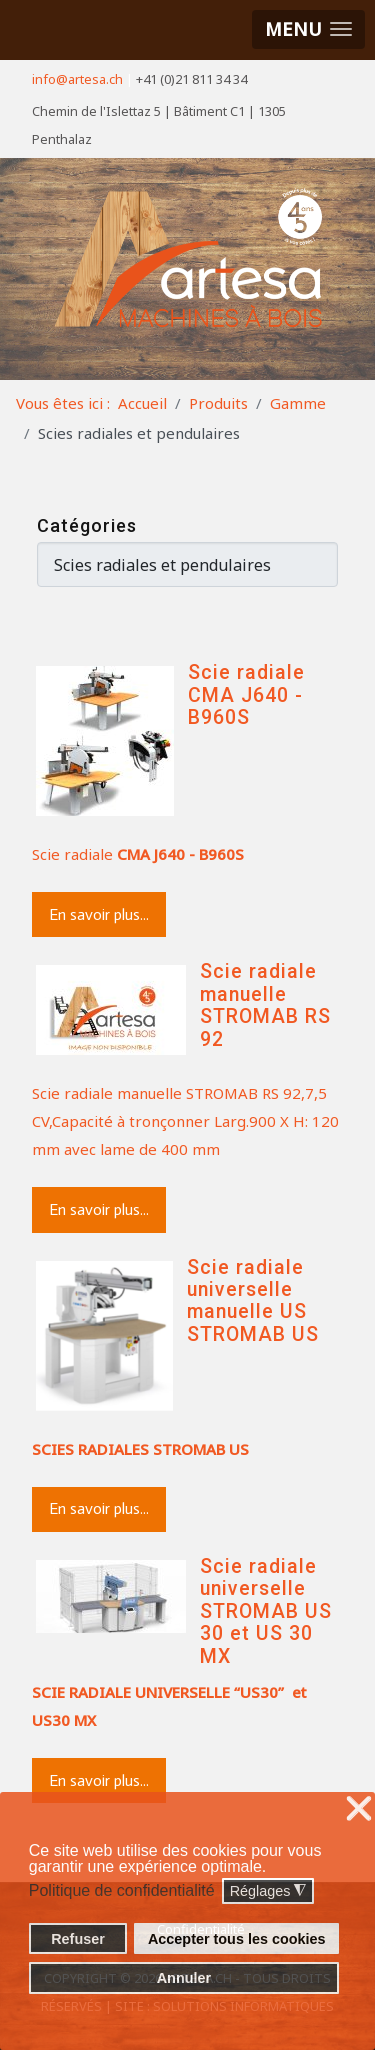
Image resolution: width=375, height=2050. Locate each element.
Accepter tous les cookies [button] (237, 1939)
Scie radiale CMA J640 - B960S (246, 695)
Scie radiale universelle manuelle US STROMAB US (253, 1301)
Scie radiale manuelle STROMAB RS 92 (265, 1005)
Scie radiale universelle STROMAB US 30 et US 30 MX (266, 1611)
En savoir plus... (99, 914)
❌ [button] (359, 1809)
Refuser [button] (78, 1939)
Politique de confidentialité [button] (122, 1890)
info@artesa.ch (77, 79)
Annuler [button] (184, 1978)
